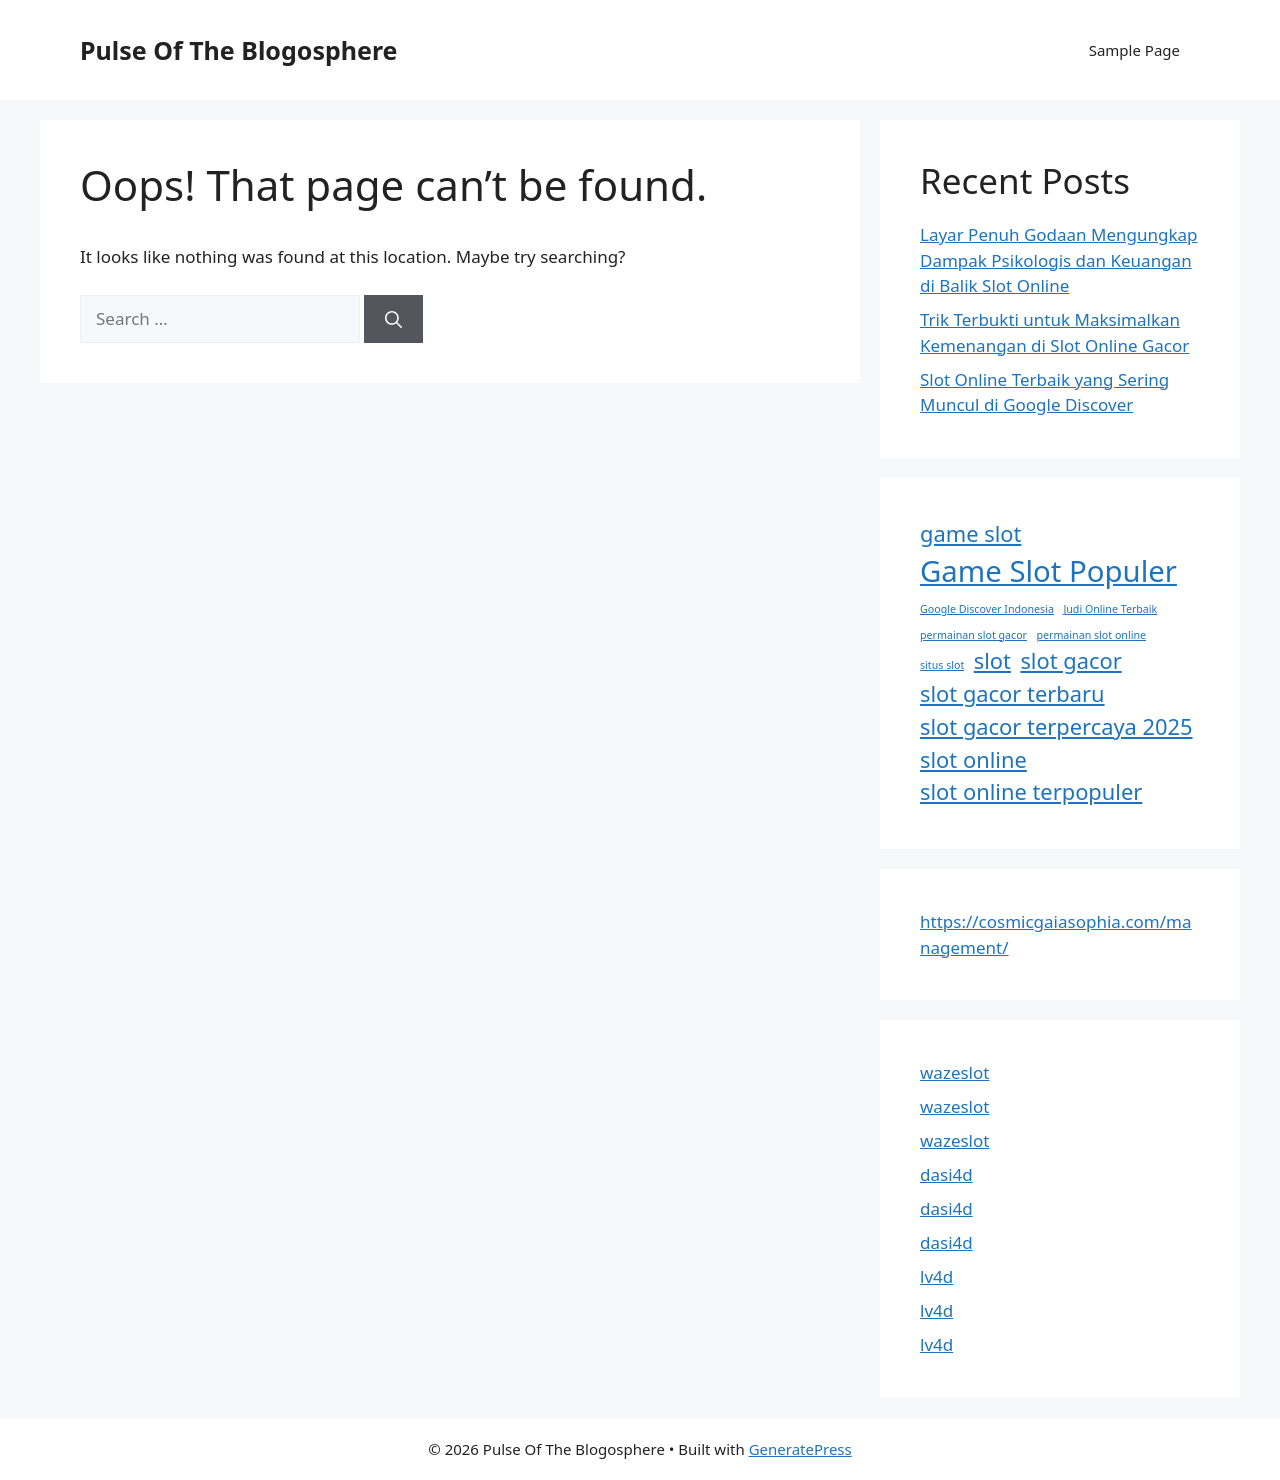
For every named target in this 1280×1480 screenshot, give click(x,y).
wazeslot (954, 1072)
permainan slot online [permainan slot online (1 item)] (1091, 635)
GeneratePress (800, 1449)
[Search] (393, 319)
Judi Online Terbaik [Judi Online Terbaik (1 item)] (1110, 609)
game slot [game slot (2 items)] (970, 533)
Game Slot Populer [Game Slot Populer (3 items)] (1048, 571)
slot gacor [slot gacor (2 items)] (1070, 660)
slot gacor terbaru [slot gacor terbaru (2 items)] (1012, 693)
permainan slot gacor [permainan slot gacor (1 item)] (973, 635)
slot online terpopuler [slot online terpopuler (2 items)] (1031, 791)
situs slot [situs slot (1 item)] (942, 665)
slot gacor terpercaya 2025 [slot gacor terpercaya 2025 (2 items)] (1056, 726)
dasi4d (946, 1174)
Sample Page (1134, 50)
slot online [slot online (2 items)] (973, 759)
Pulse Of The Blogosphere (239, 50)
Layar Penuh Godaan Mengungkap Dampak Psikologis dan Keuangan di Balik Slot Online (1059, 260)
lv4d (936, 1276)
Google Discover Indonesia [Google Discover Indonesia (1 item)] (987, 609)
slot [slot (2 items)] (992, 660)
